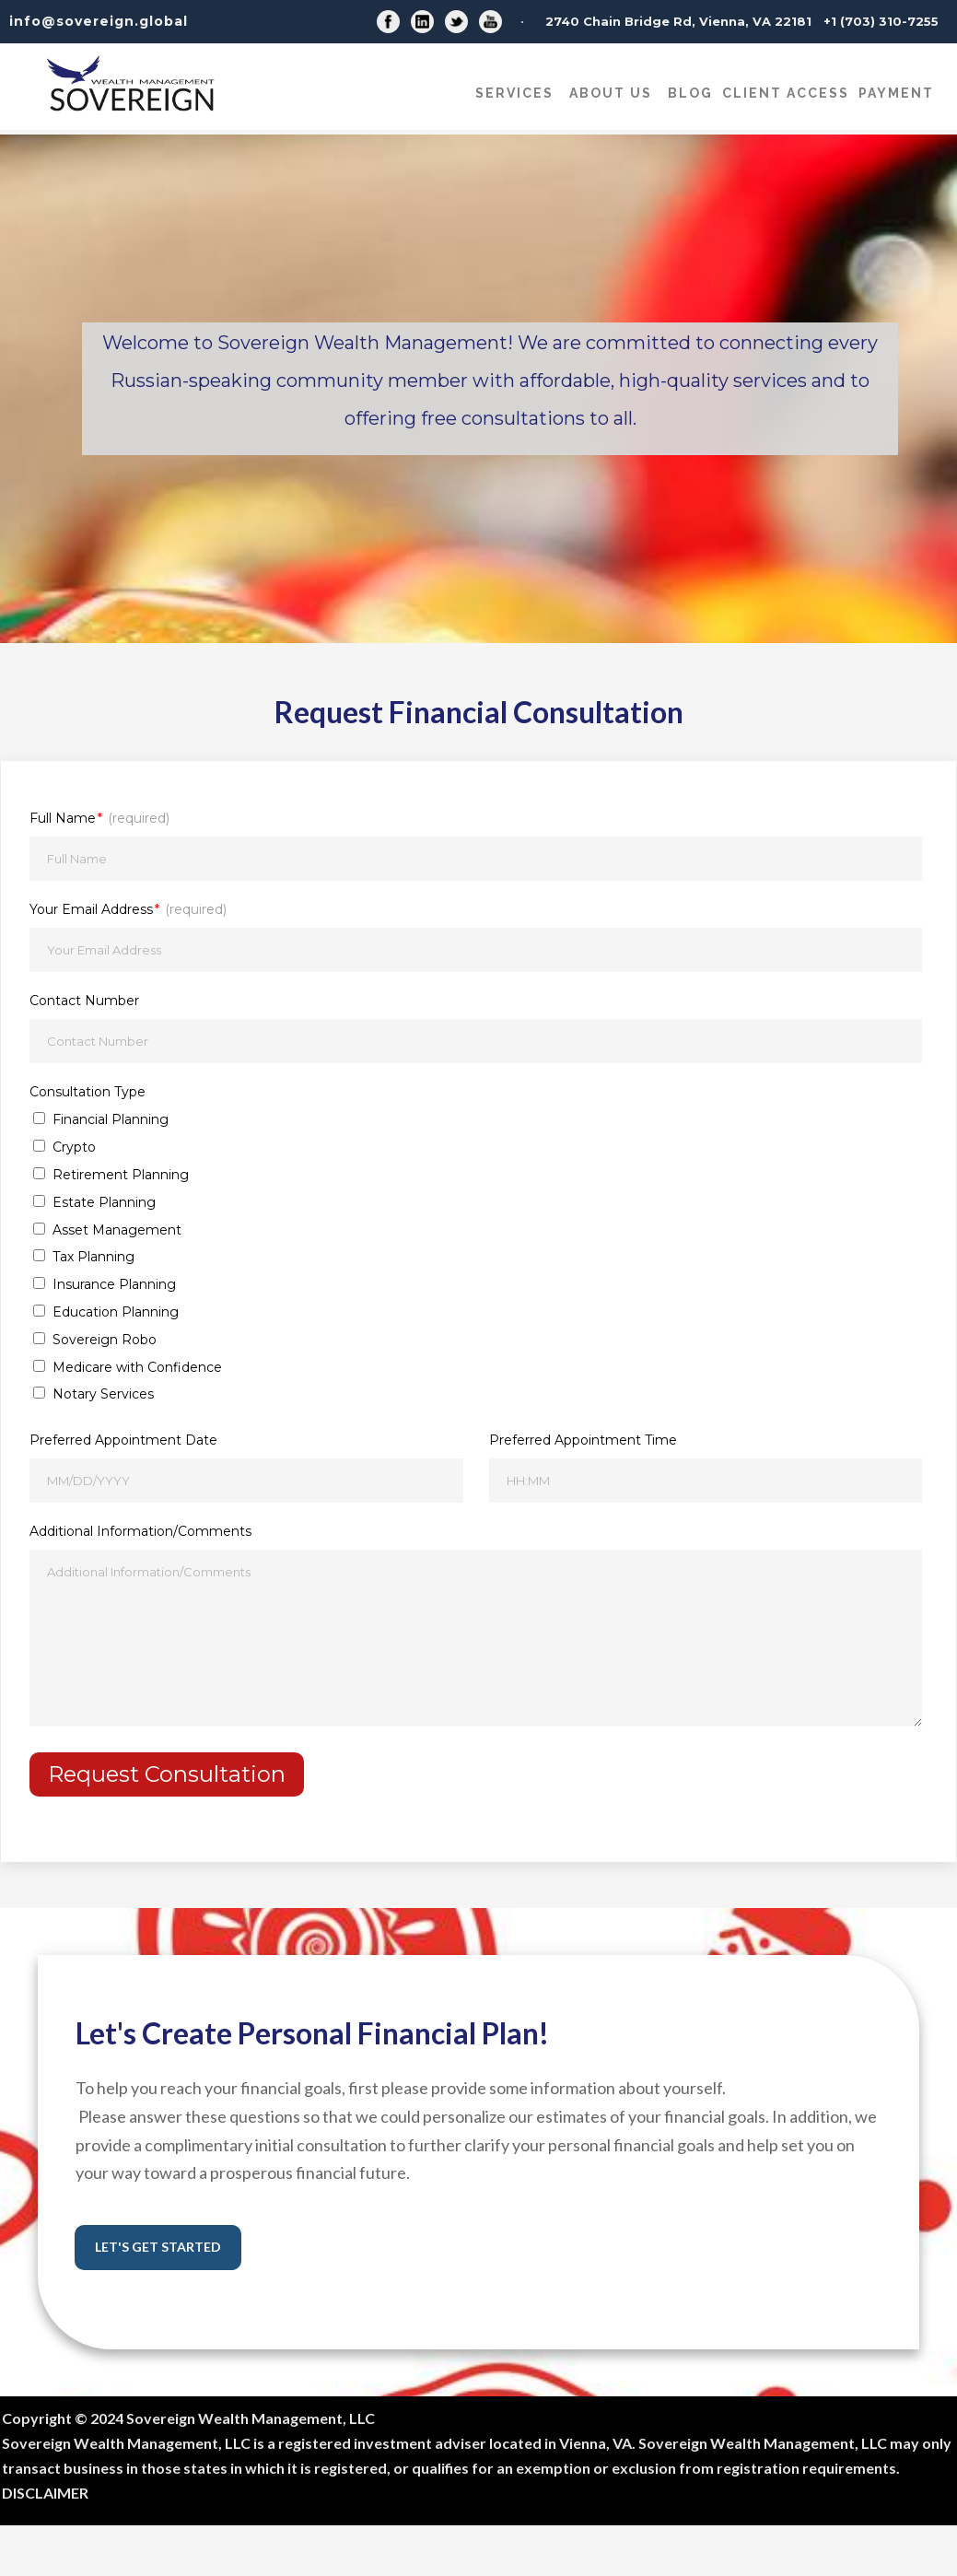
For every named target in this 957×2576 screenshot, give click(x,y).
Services (514, 93)
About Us (610, 93)
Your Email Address (128, 909)
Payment (896, 93)
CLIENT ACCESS (785, 93)
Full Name (99, 818)
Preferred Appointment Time (583, 1440)
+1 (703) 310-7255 (881, 21)
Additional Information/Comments (140, 1531)
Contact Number (84, 1000)
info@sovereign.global (98, 21)
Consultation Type (87, 1091)
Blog (690, 93)
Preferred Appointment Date (123, 1440)
